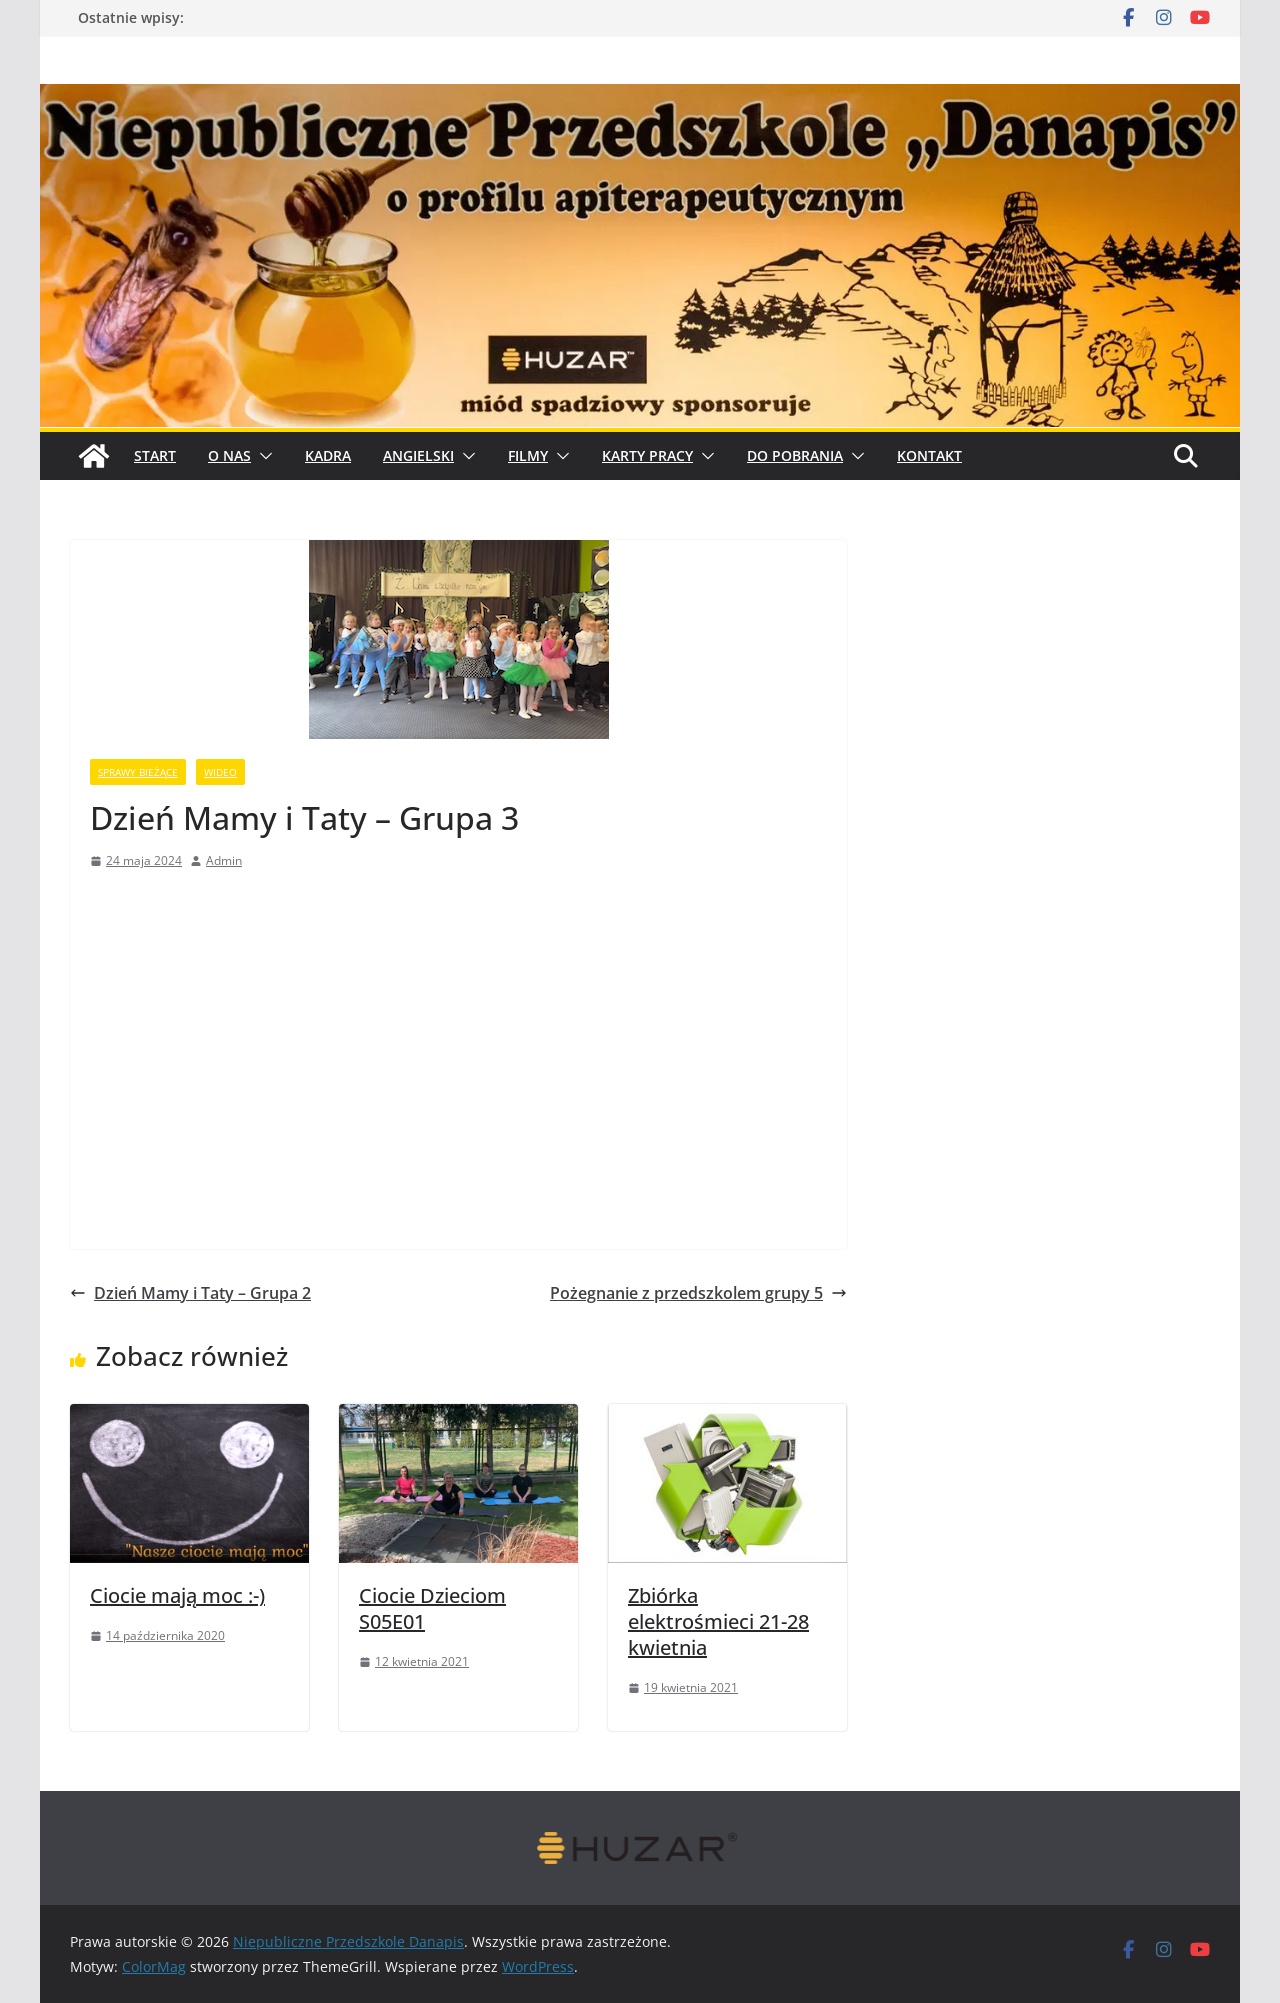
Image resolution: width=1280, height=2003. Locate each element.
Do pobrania (795, 455)
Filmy (528, 455)
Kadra (328, 455)
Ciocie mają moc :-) (177, 1595)
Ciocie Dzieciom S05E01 (432, 1608)
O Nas (229, 455)
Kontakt (929, 455)
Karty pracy (647, 455)
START (155, 455)
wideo (220, 772)
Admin (224, 860)
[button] (262, 456)
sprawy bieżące (138, 772)
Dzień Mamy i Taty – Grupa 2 (190, 1293)
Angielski (418, 455)
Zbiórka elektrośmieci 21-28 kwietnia (718, 1621)
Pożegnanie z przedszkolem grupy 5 (698, 1293)
